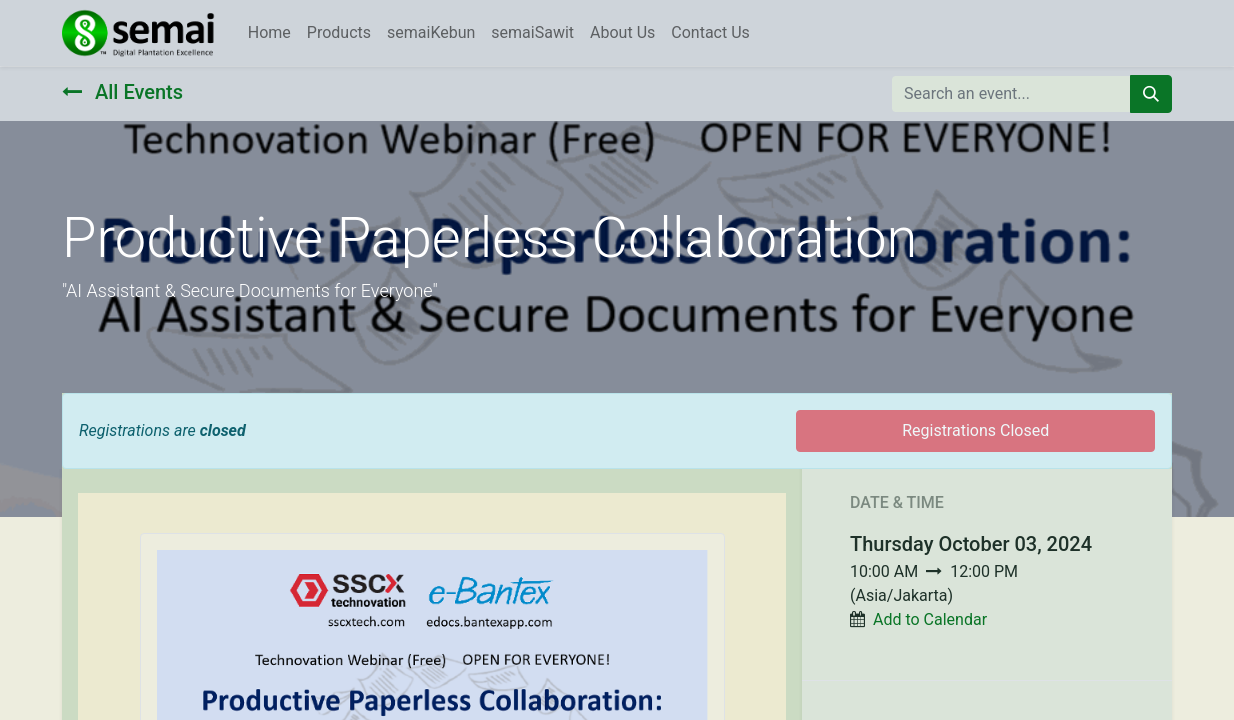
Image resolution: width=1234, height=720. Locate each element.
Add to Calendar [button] (930, 619)
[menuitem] (269, 33)
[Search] (1151, 94)
